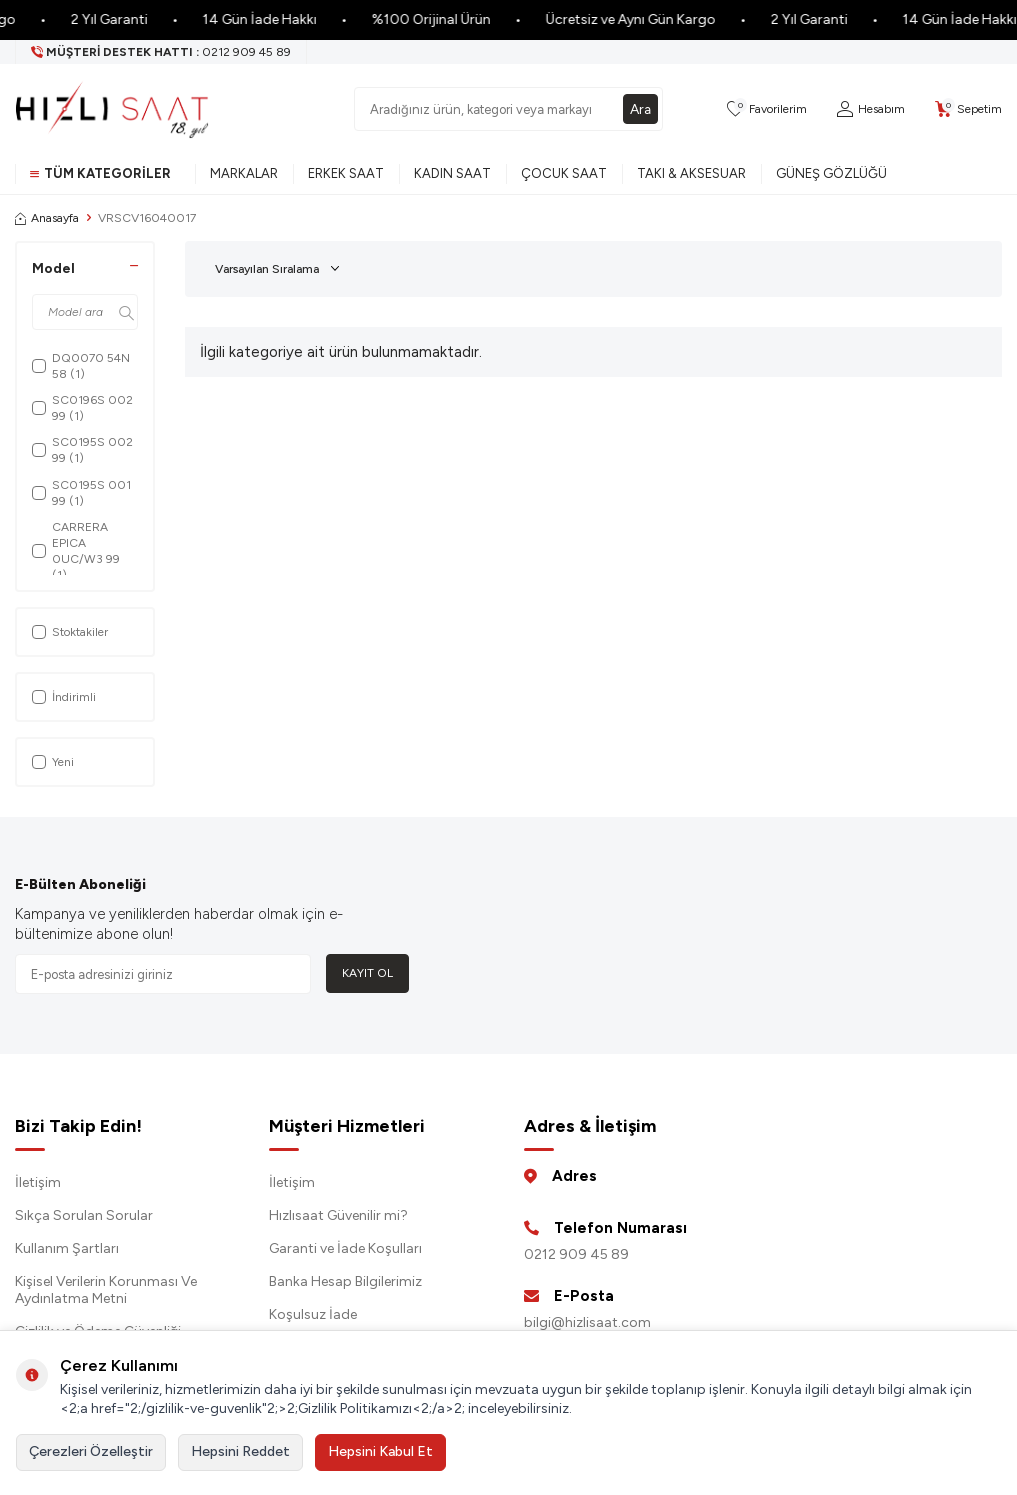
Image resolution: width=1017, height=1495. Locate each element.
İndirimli (64, 697)
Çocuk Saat (564, 173)
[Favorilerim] (767, 109)
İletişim (38, 1182)
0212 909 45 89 (576, 1254)
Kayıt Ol (367, 973)
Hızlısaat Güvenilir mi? (338, 1215)
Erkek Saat (346, 173)
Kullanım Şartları (67, 1248)
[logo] (112, 109)
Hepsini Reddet (240, 1451)
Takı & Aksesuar (691, 173)
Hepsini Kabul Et (380, 1451)
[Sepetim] (968, 109)
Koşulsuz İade (313, 1314)
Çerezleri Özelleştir (91, 1451)
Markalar (244, 173)
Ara (640, 108)
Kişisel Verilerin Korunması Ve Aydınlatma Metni (106, 1290)
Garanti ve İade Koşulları (345, 1248)
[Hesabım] (871, 109)
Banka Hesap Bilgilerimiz (345, 1281)
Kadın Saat (452, 173)
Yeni (53, 762)
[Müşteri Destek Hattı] (161, 52)
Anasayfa (47, 218)
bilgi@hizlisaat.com (587, 1322)
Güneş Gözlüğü (831, 173)
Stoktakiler (70, 632)
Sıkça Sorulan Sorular (84, 1215)
